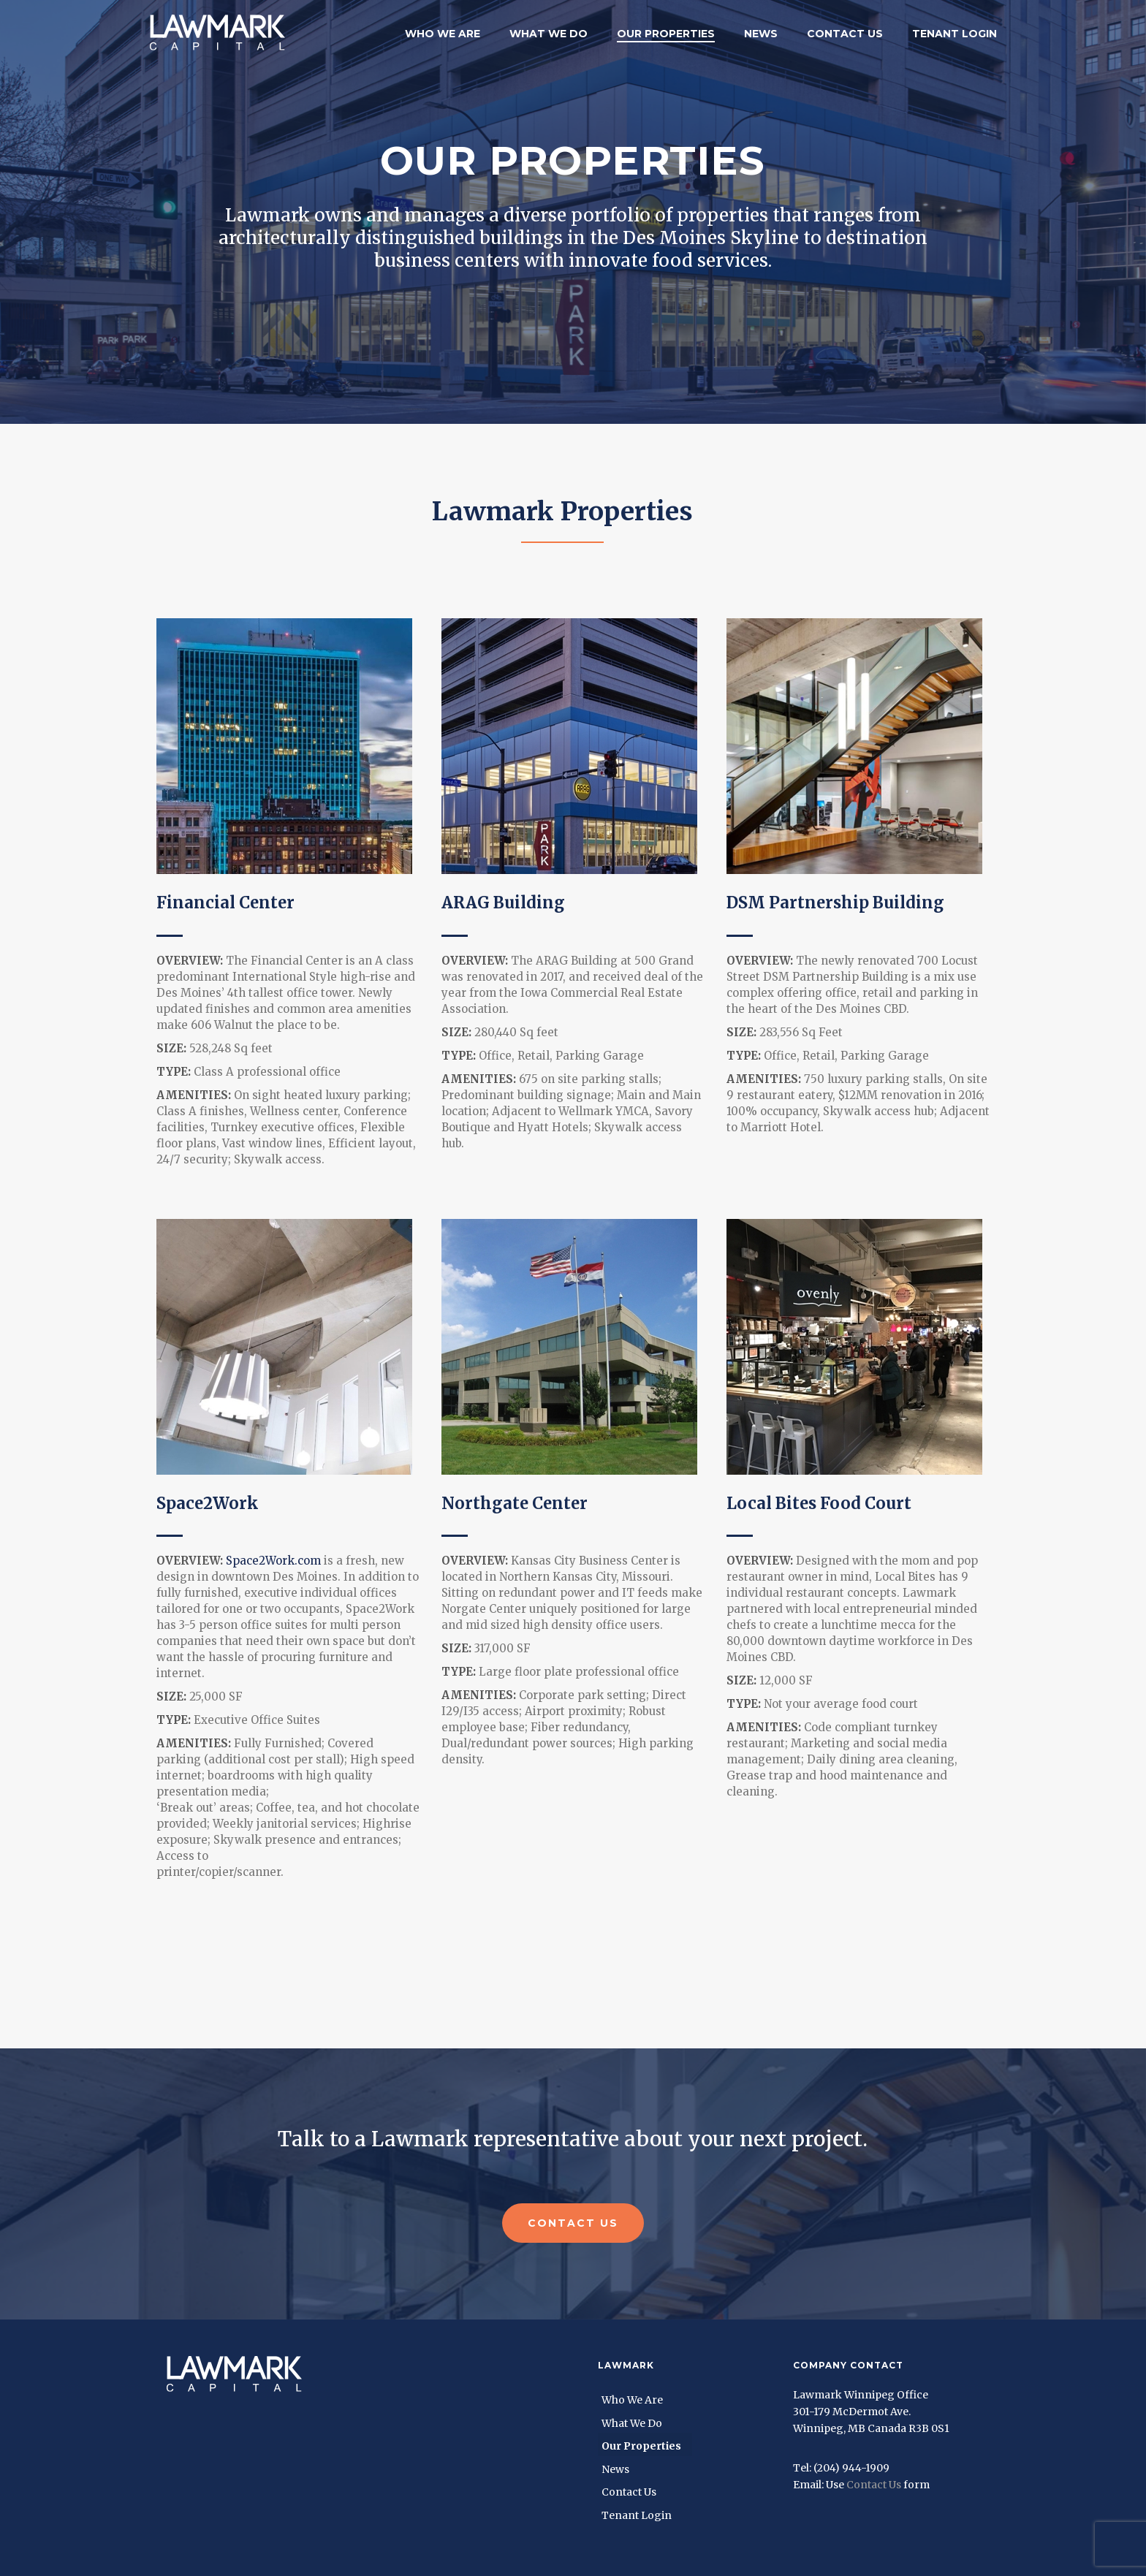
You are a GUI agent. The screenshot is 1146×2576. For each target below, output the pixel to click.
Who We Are (442, 33)
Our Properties (666, 33)
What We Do (548, 33)
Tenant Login (954, 33)
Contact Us (845, 33)
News (761, 33)
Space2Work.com (273, 1561)
